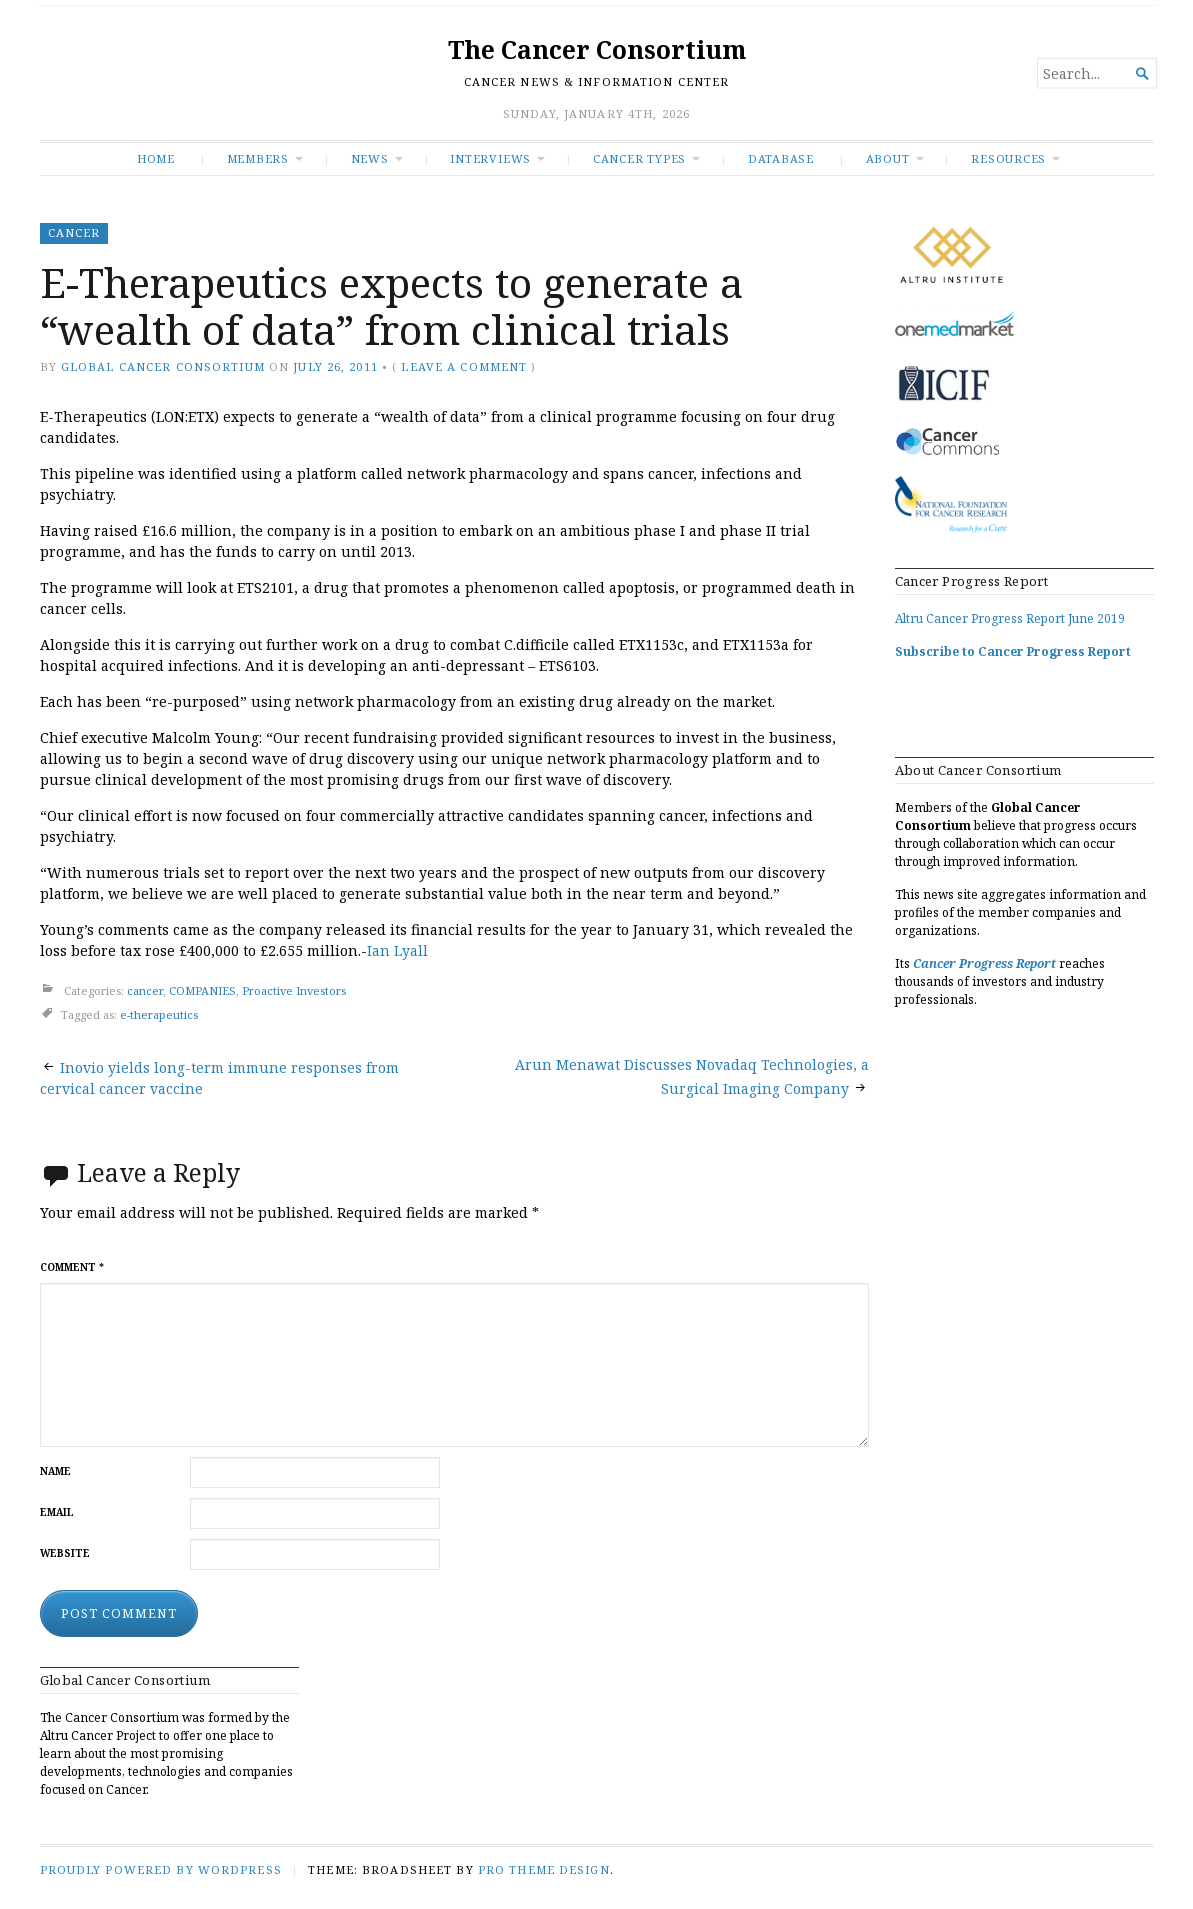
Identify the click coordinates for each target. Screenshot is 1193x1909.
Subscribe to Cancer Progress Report (1013, 651)
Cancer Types (639, 158)
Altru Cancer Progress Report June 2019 (1010, 618)
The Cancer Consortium (597, 49)
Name (55, 1471)
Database (781, 158)
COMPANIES (202, 990)
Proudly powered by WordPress (161, 1869)
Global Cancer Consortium (163, 366)
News (370, 158)
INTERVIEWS (490, 158)
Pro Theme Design (544, 1869)
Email (57, 1512)
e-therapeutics (159, 1014)
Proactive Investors (294, 990)
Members (258, 158)
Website (65, 1553)
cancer (74, 232)
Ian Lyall (397, 950)
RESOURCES (1008, 158)
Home (156, 158)
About (888, 158)
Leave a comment (464, 366)
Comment (72, 1267)
